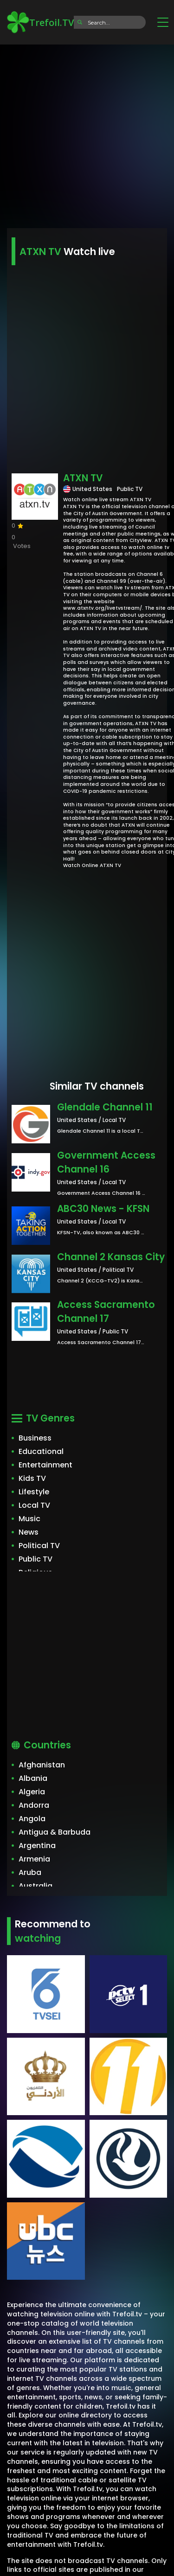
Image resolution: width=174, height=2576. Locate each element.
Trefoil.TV (40, 22)
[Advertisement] (87, 133)
